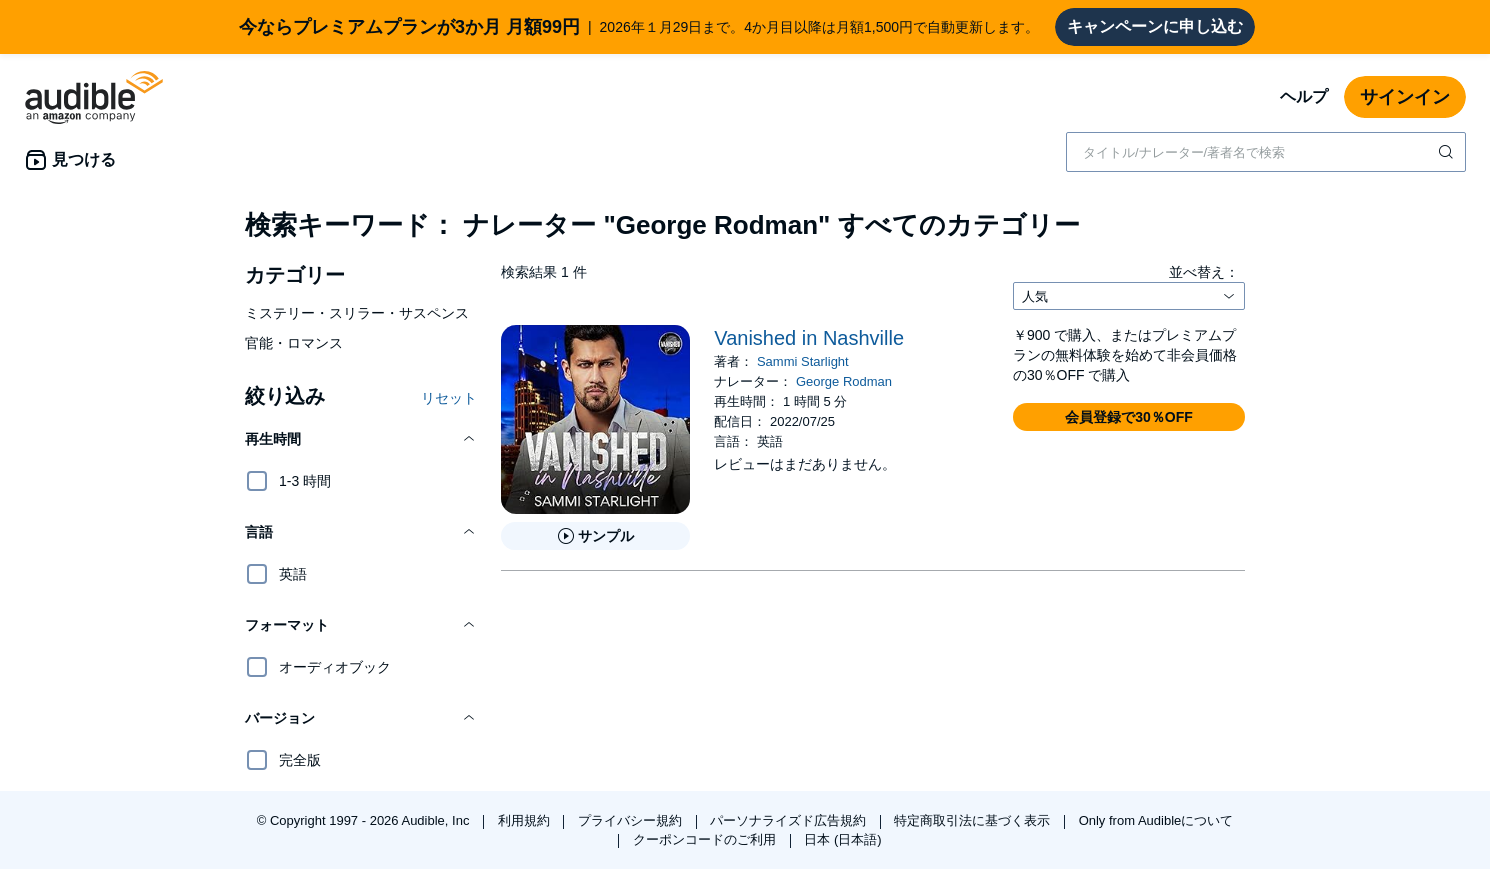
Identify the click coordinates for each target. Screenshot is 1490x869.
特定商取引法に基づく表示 (974, 820)
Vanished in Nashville (809, 338)
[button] (361, 439)
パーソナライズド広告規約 (790, 820)
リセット (449, 398)
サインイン (1405, 97)
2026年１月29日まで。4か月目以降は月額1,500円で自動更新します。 (639, 27)
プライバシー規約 (632, 820)
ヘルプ (1304, 96)
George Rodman (844, 381)
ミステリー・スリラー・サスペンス (357, 313)
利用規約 (526, 820)
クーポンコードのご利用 (706, 839)
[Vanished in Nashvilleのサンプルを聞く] (595, 536)
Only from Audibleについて (1156, 820)
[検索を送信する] (1448, 152)
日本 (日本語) (842, 839)
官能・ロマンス (294, 343)
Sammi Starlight (803, 361)
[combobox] (1266, 152)
